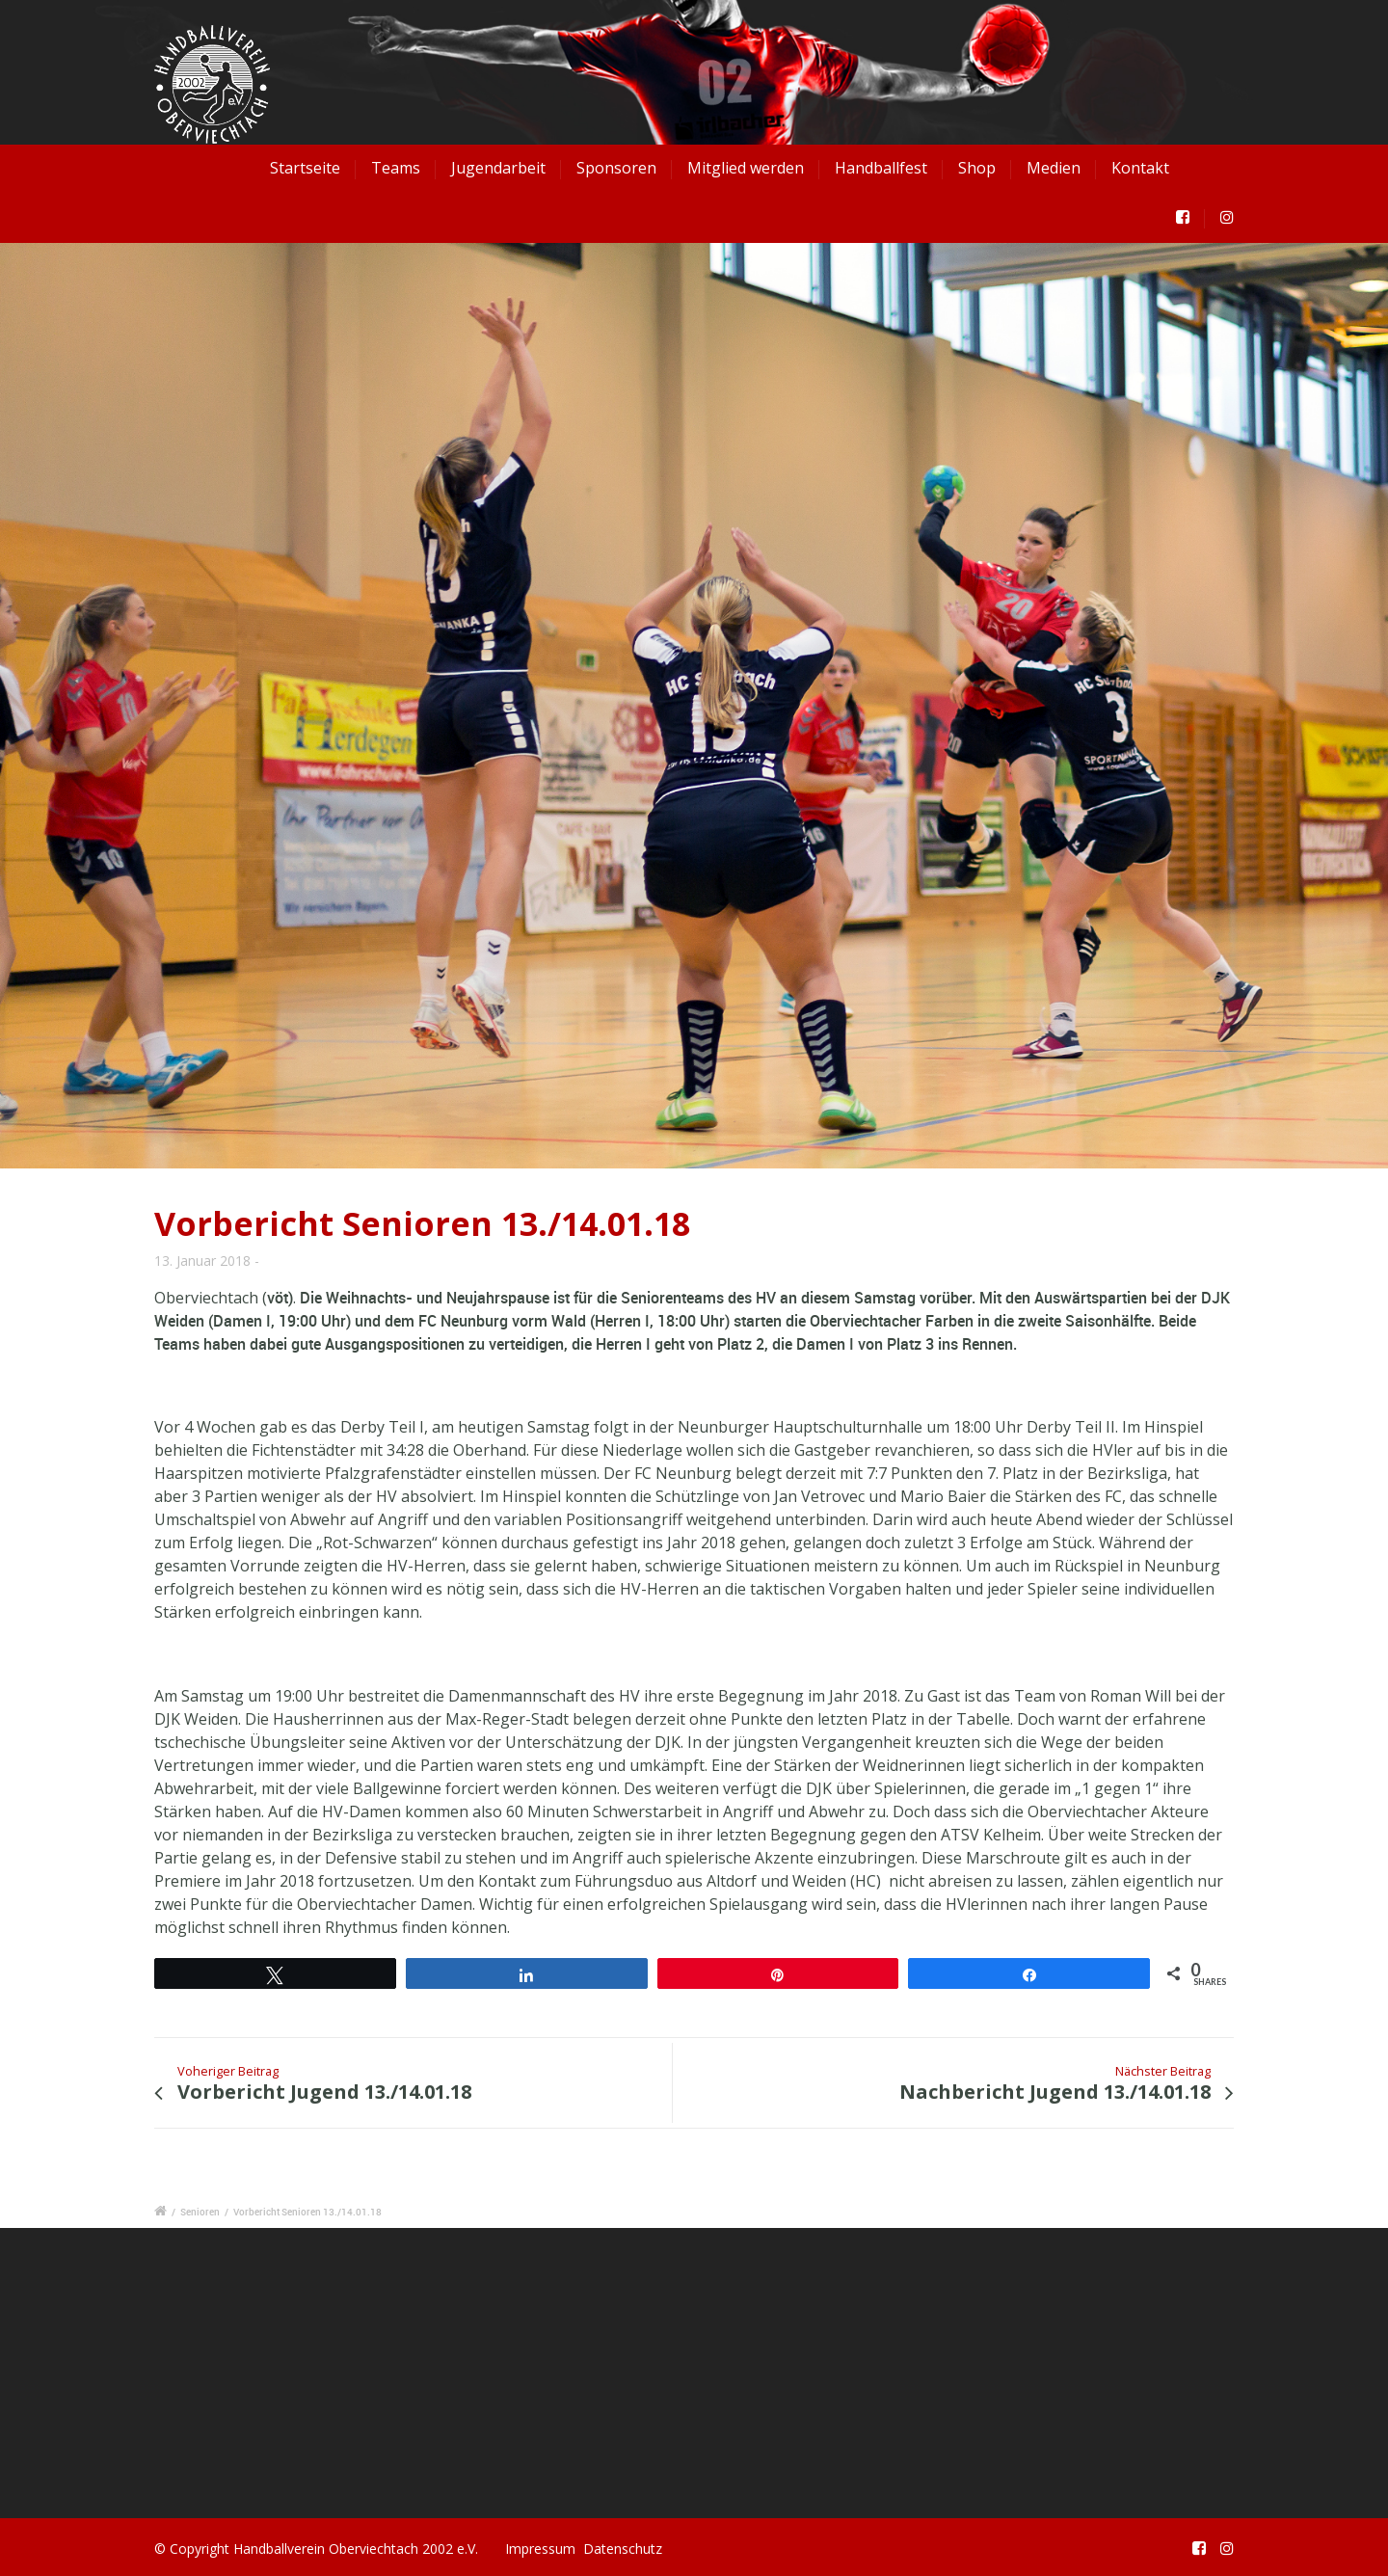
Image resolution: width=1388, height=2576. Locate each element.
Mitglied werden (745, 167)
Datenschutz (622, 2548)
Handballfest (881, 167)
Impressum (540, 2548)
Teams (395, 167)
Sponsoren (616, 167)
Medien (1054, 167)
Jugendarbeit (498, 167)
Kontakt (1140, 167)
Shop (977, 167)
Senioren (200, 2211)
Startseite (305, 167)
